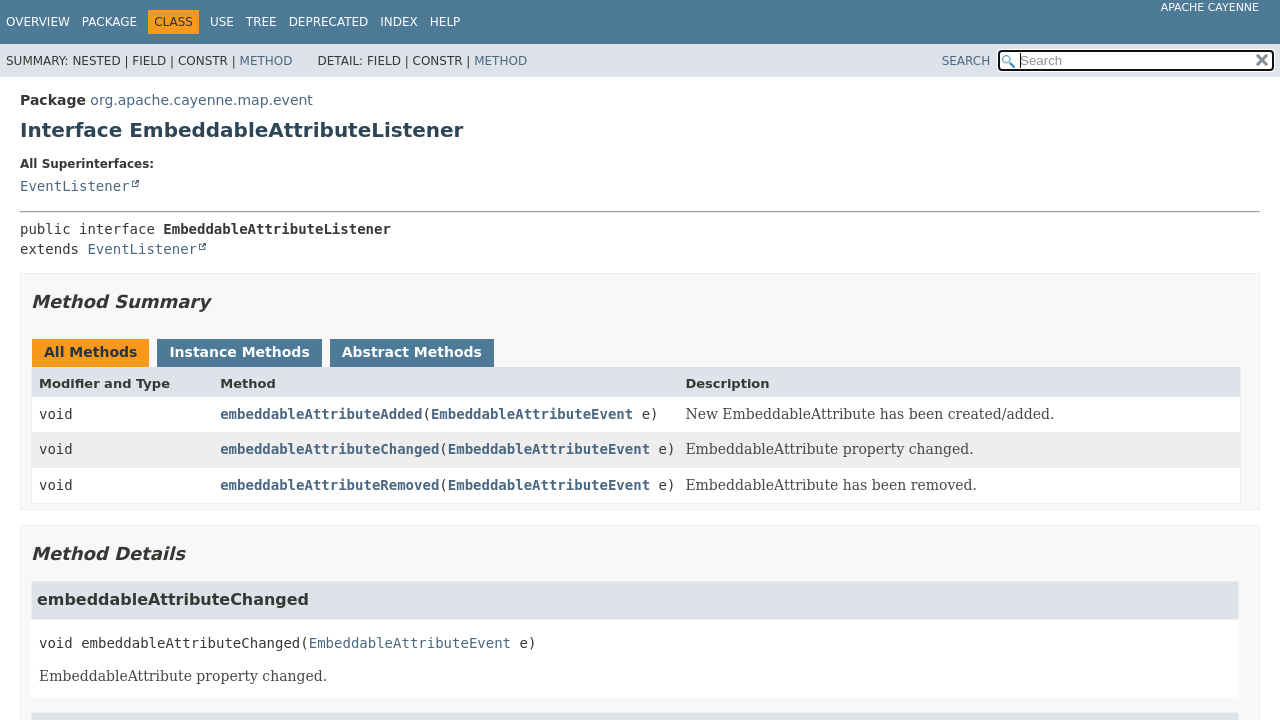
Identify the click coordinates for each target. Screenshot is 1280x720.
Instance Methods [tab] (239, 352)
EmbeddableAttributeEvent (532, 414)
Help (445, 22)
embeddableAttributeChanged (329, 449)
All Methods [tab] (90, 352)
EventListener (75, 186)
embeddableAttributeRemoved (329, 485)
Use (222, 22)
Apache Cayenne (1210, 7)
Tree (261, 22)
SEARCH (966, 61)
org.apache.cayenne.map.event (201, 100)
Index (399, 22)
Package (109, 22)
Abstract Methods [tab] (412, 352)
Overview (38, 22)
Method (266, 61)
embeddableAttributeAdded (321, 414)
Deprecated (329, 22)
